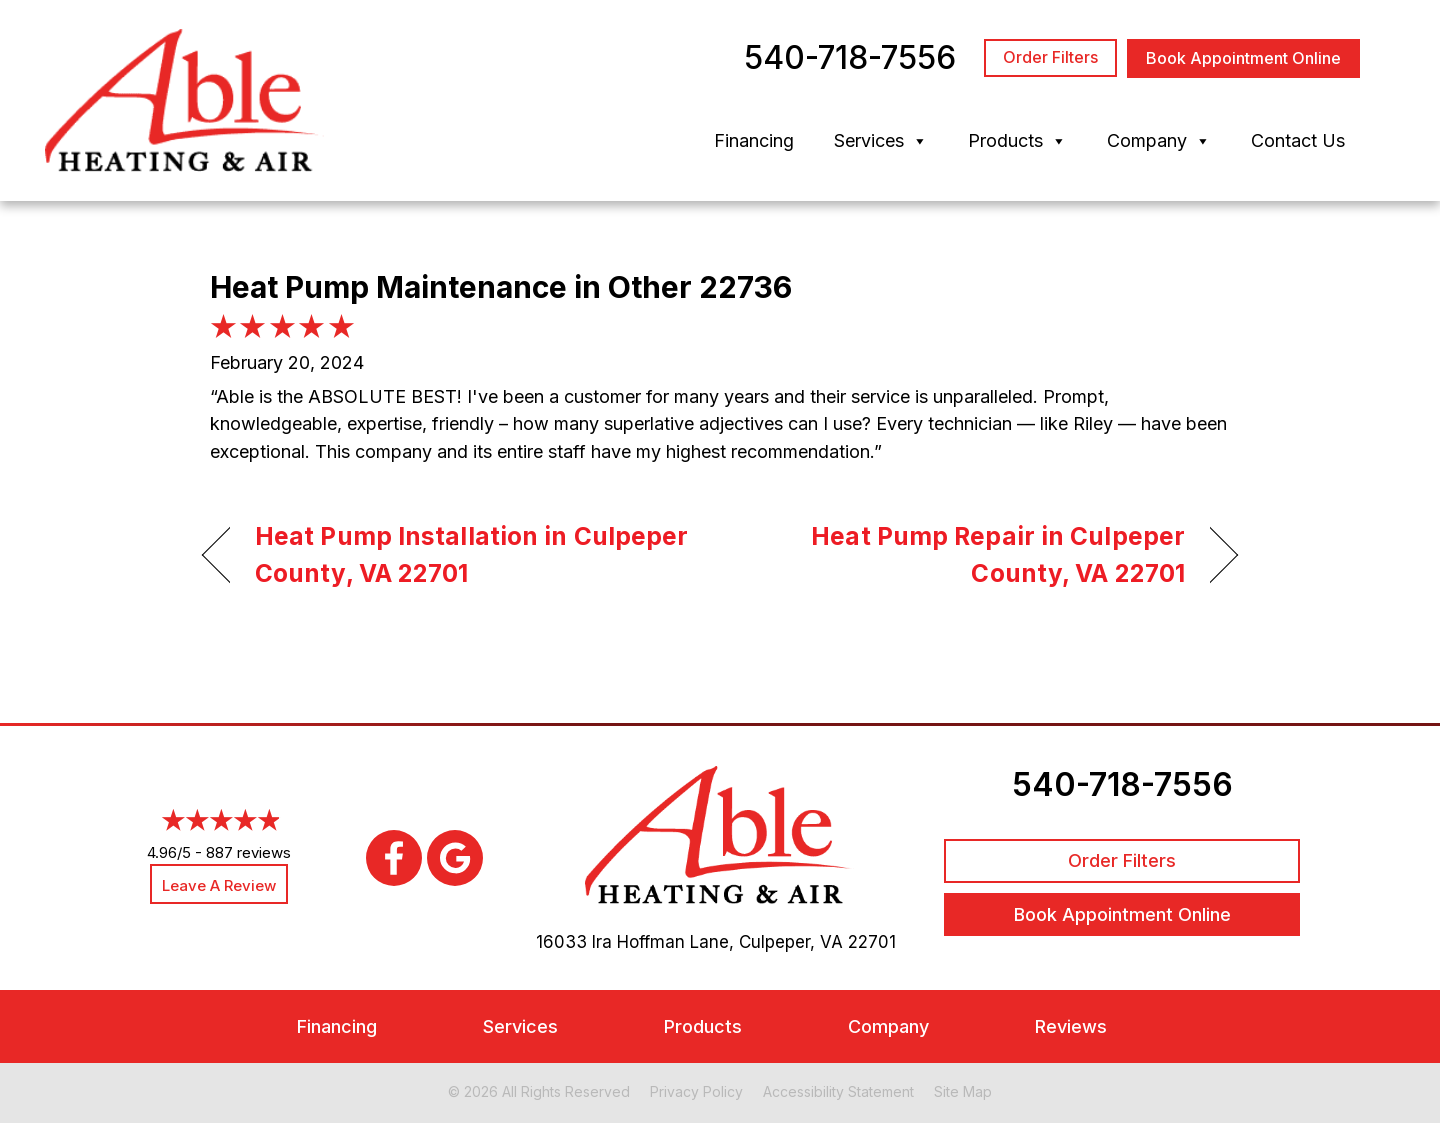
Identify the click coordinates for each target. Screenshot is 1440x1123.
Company (1159, 141)
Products (1017, 141)
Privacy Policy (696, 1091)
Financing (754, 140)
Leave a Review (219, 885)
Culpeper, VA (791, 942)
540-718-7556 (1122, 784)
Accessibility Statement (838, 1091)
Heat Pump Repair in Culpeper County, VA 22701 (968, 555)
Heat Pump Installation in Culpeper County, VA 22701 (471, 555)
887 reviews (248, 852)
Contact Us (1298, 140)
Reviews (1071, 1026)
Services (881, 141)
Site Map (963, 1091)
